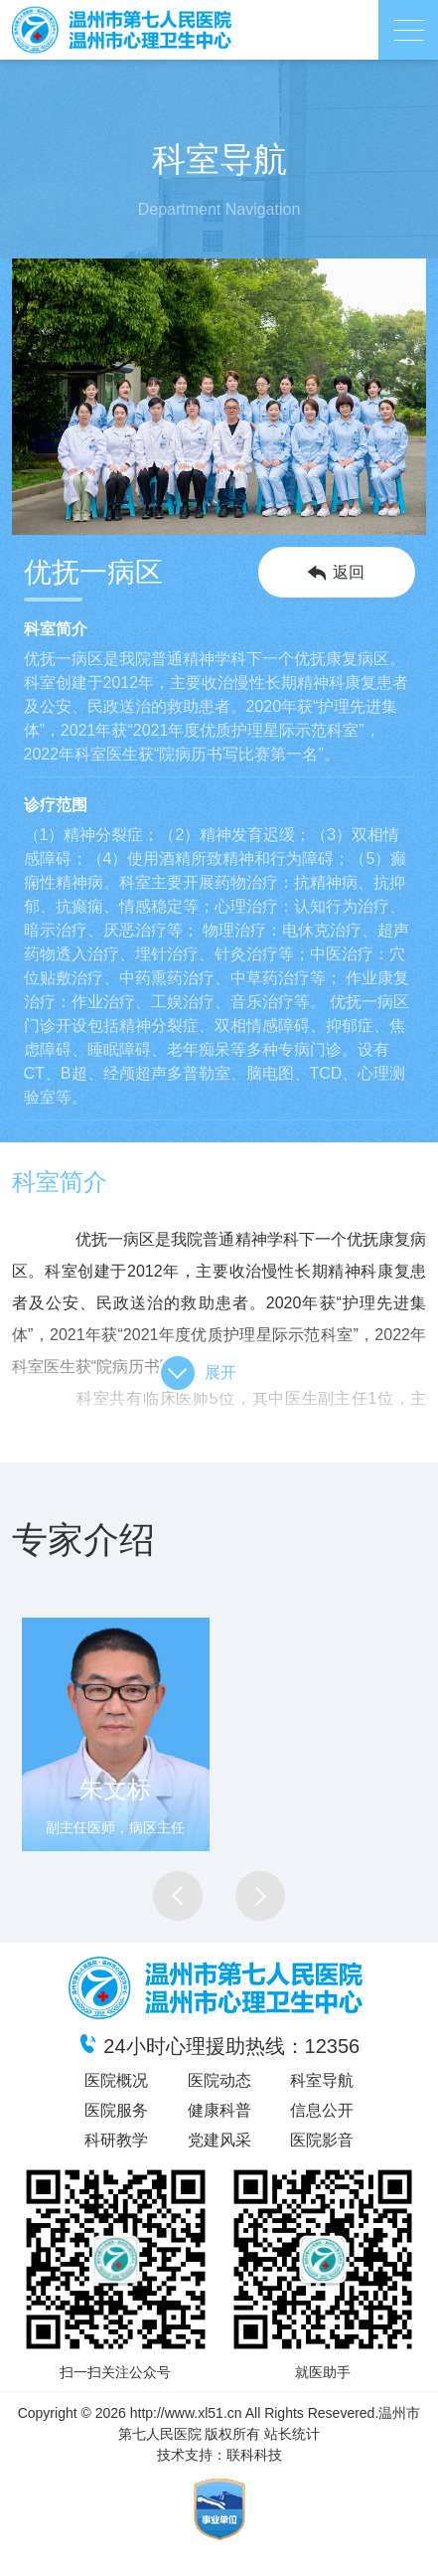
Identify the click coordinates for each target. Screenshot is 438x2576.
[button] (178, 1896)
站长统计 (292, 2434)
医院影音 (322, 2140)
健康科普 (219, 2110)
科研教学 (116, 2140)
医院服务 (116, 2110)
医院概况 (116, 2080)
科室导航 (322, 2080)
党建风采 (219, 2140)
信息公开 (322, 2110)
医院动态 (219, 2080)
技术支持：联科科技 (219, 2455)
